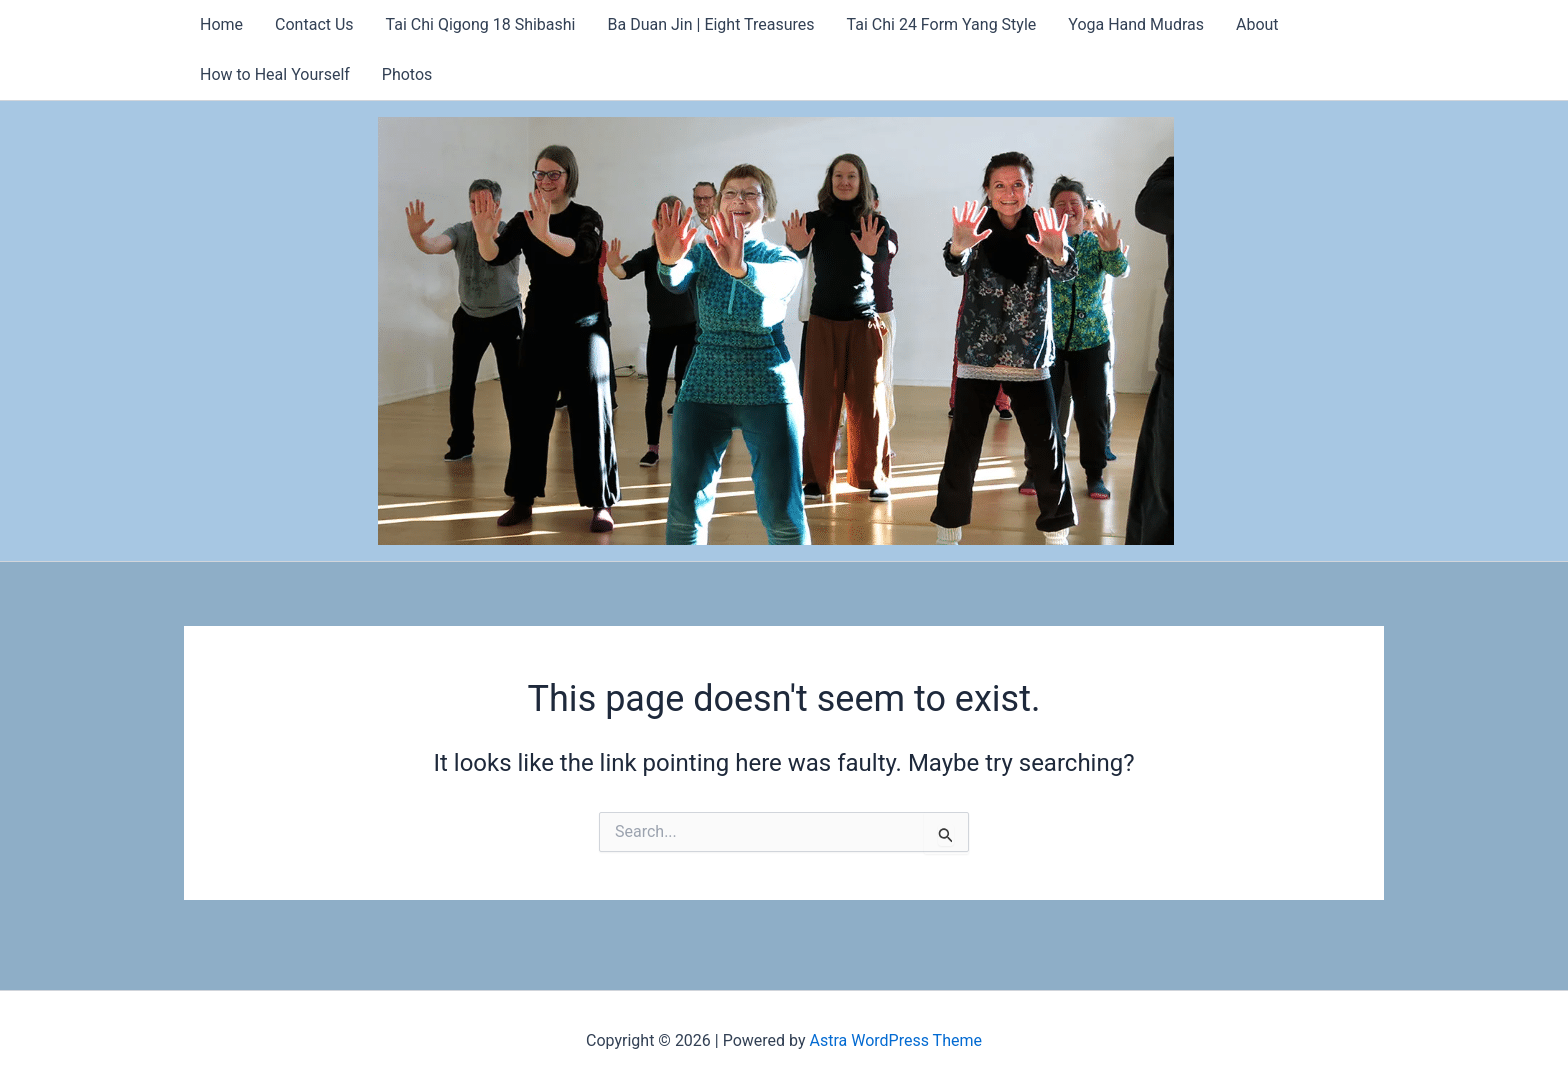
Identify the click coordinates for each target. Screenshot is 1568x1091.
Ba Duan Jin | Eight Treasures (711, 24)
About (1257, 24)
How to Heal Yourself (275, 74)
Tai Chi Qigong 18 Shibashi (481, 24)
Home (221, 24)
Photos (407, 74)
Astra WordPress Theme (896, 1040)
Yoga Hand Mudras (1136, 24)
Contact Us (314, 24)
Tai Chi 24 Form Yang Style (942, 24)
